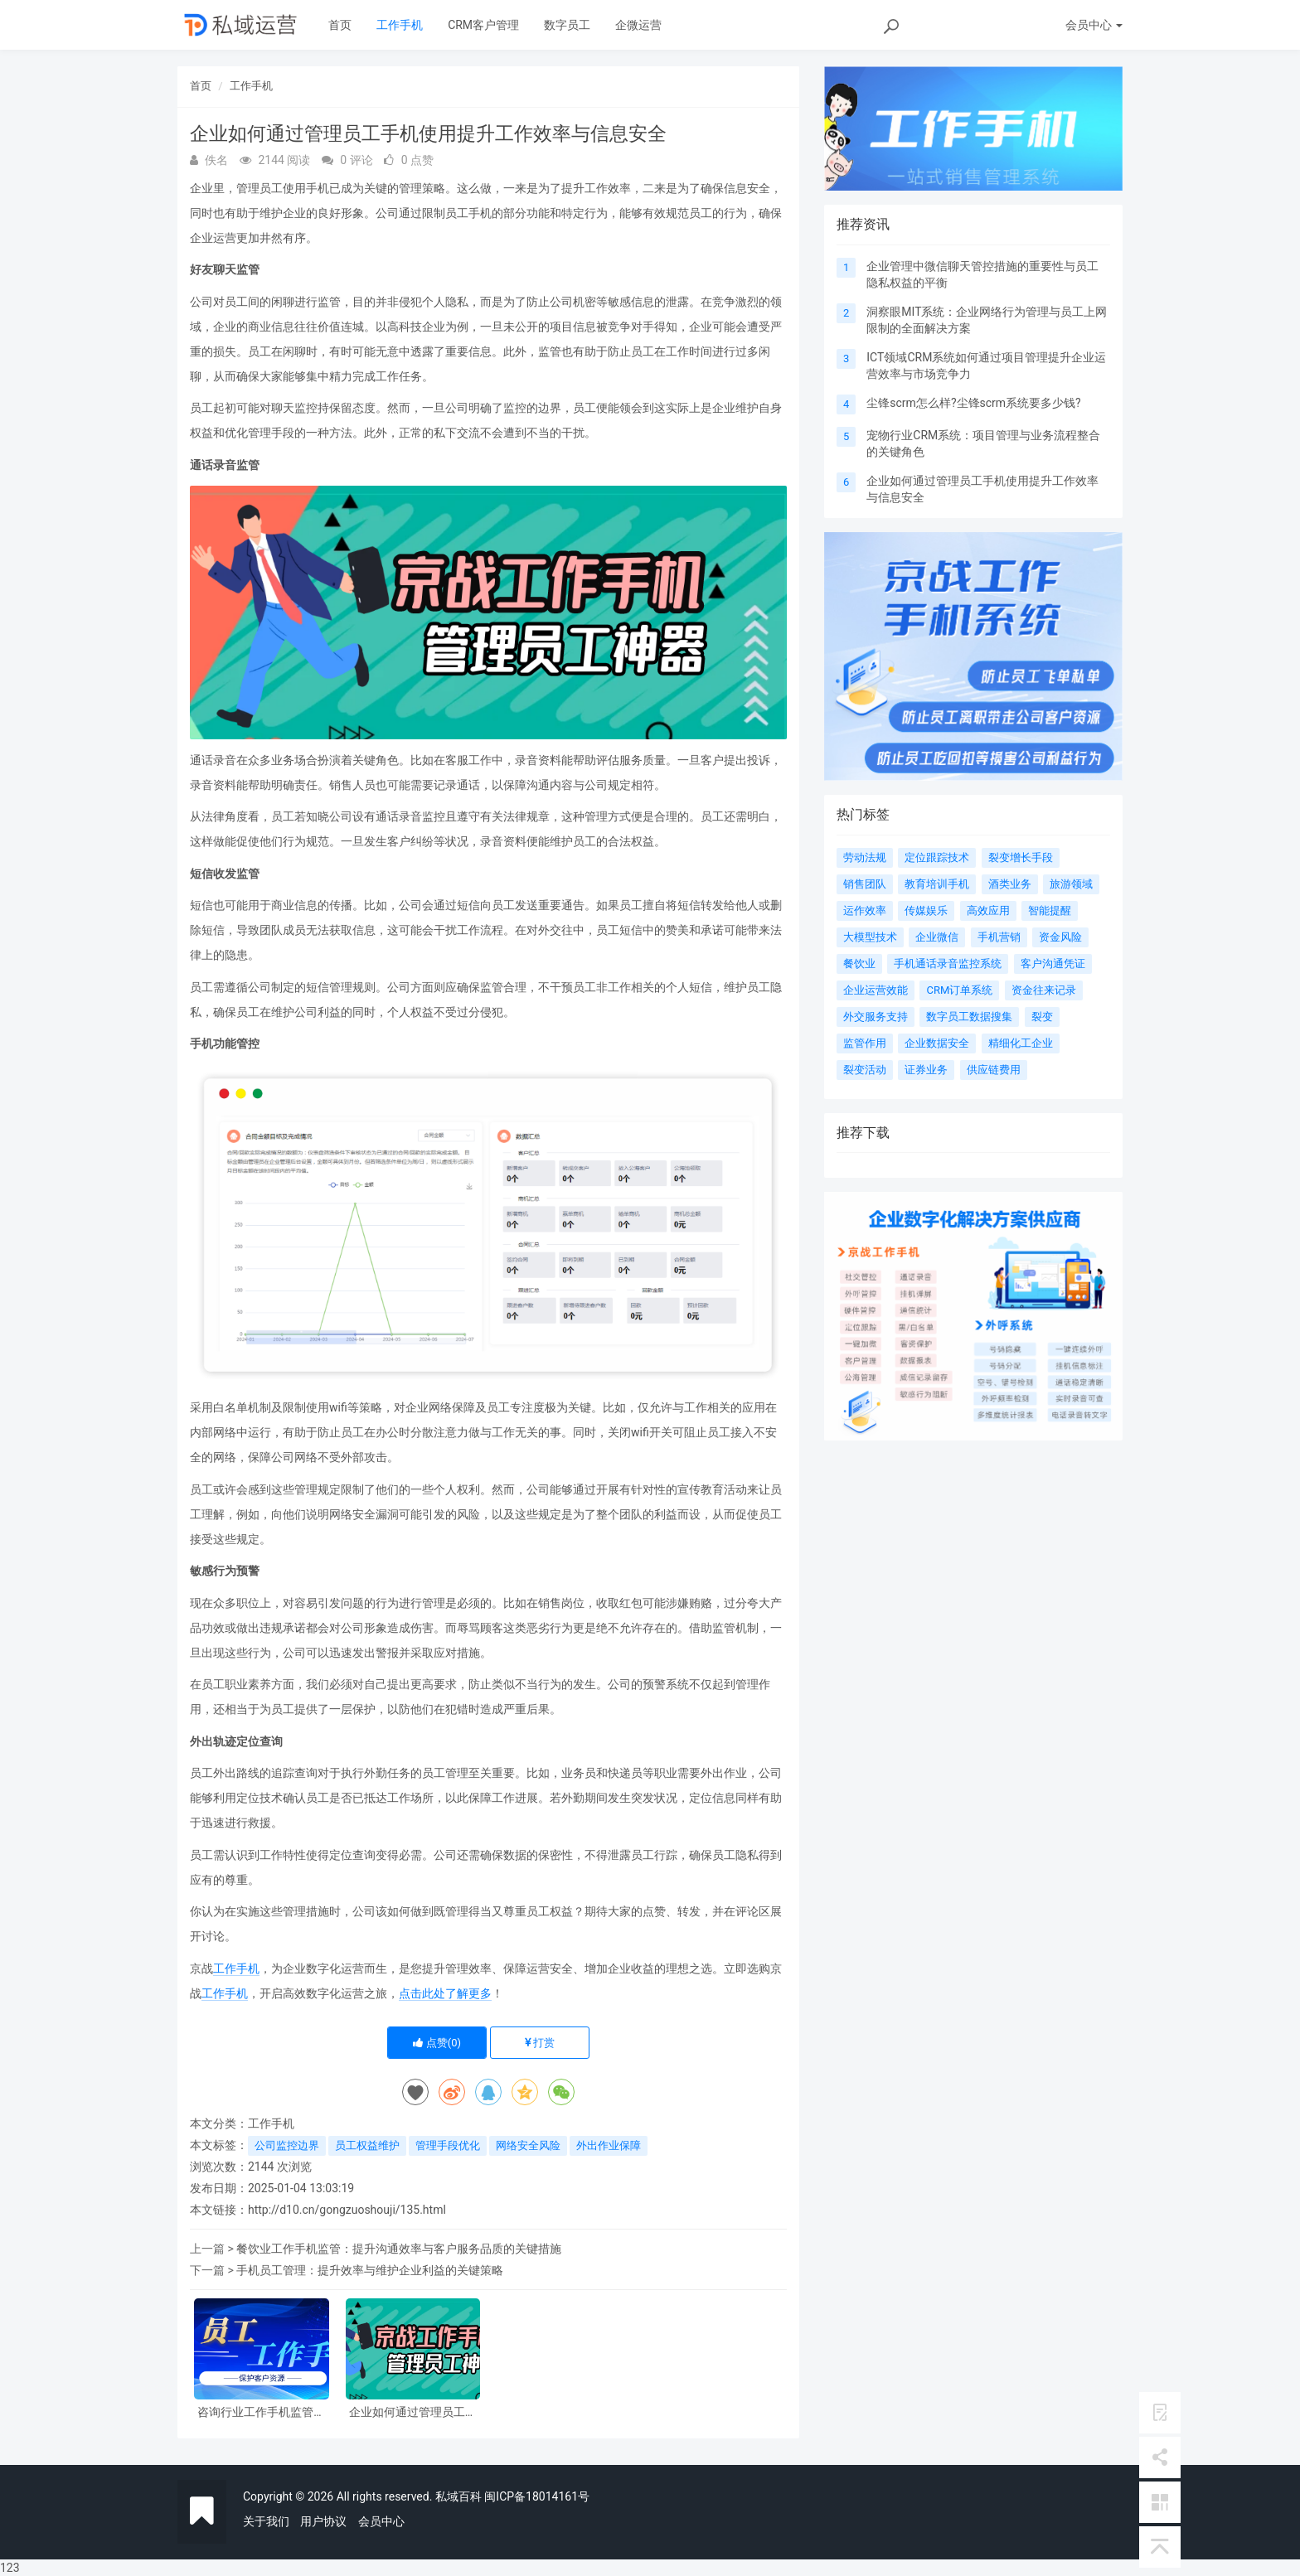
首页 (340, 24)
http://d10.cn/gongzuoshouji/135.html (347, 2209)
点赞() (437, 2042)
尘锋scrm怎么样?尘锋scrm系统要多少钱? (973, 402)
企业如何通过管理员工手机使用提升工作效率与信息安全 (413, 2412)
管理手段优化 (447, 2145)
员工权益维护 (367, 2145)
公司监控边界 (287, 2145)
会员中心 (381, 2521)
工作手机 (399, 24)
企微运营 (638, 24)
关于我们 (266, 2521)
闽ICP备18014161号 (536, 2496)
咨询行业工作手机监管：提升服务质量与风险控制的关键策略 (261, 2412)
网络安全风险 (528, 2145)
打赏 (540, 2042)
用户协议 (323, 2521)
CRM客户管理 (483, 24)
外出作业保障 (608, 2145)
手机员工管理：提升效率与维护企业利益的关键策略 (369, 2270)
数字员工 (567, 24)
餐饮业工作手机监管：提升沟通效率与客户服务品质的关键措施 (398, 2248)
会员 (1094, 24)
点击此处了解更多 (445, 1993)
